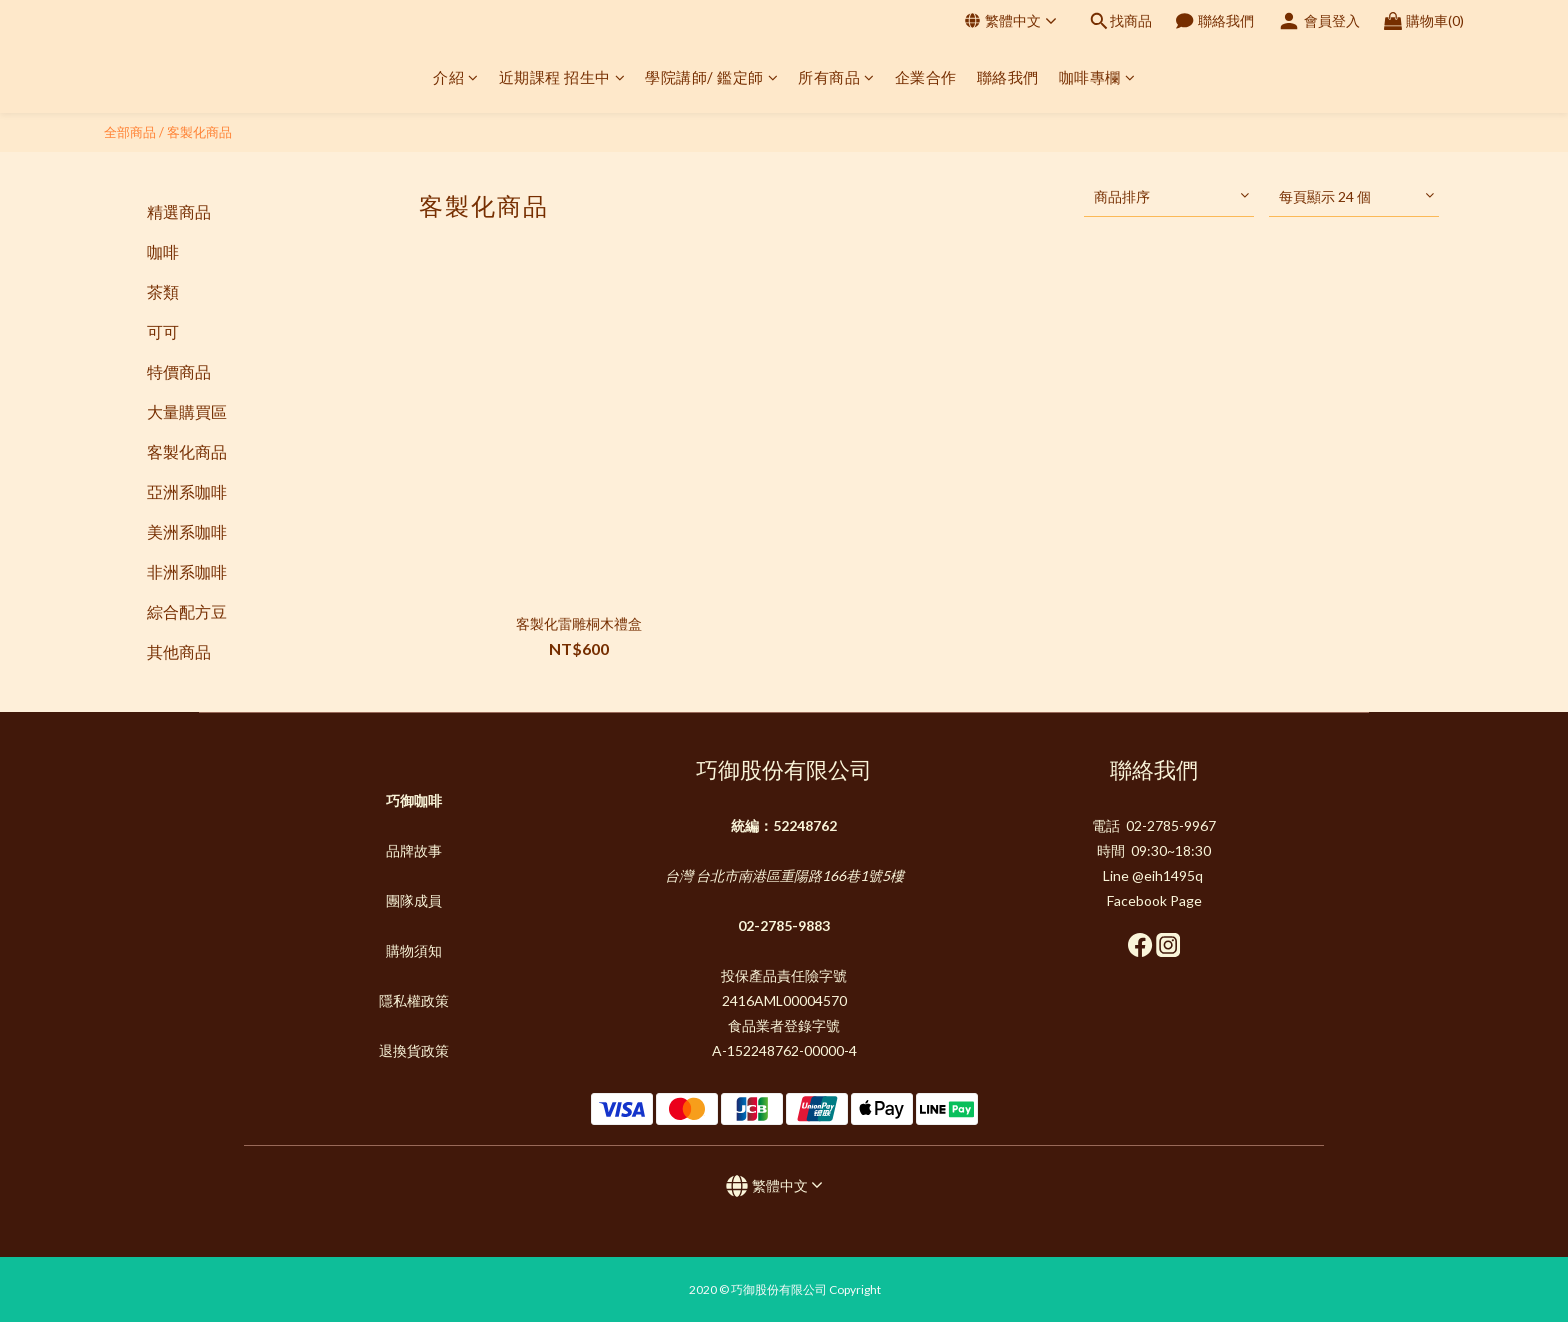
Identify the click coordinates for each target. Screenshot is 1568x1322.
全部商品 (130, 132)
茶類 (163, 291)
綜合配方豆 (187, 611)
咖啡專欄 (1097, 77)
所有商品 (836, 77)
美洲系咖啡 (187, 531)
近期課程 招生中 (562, 77)
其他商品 (179, 651)
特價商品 (179, 371)
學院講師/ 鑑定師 (711, 77)
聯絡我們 (1008, 77)
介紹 (456, 77)
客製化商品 (199, 132)
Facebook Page (1154, 900)
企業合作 (926, 77)
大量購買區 (187, 411)
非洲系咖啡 (187, 571)
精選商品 (179, 211)
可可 (163, 331)
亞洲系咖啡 (187, 491)
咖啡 (163, 251)
